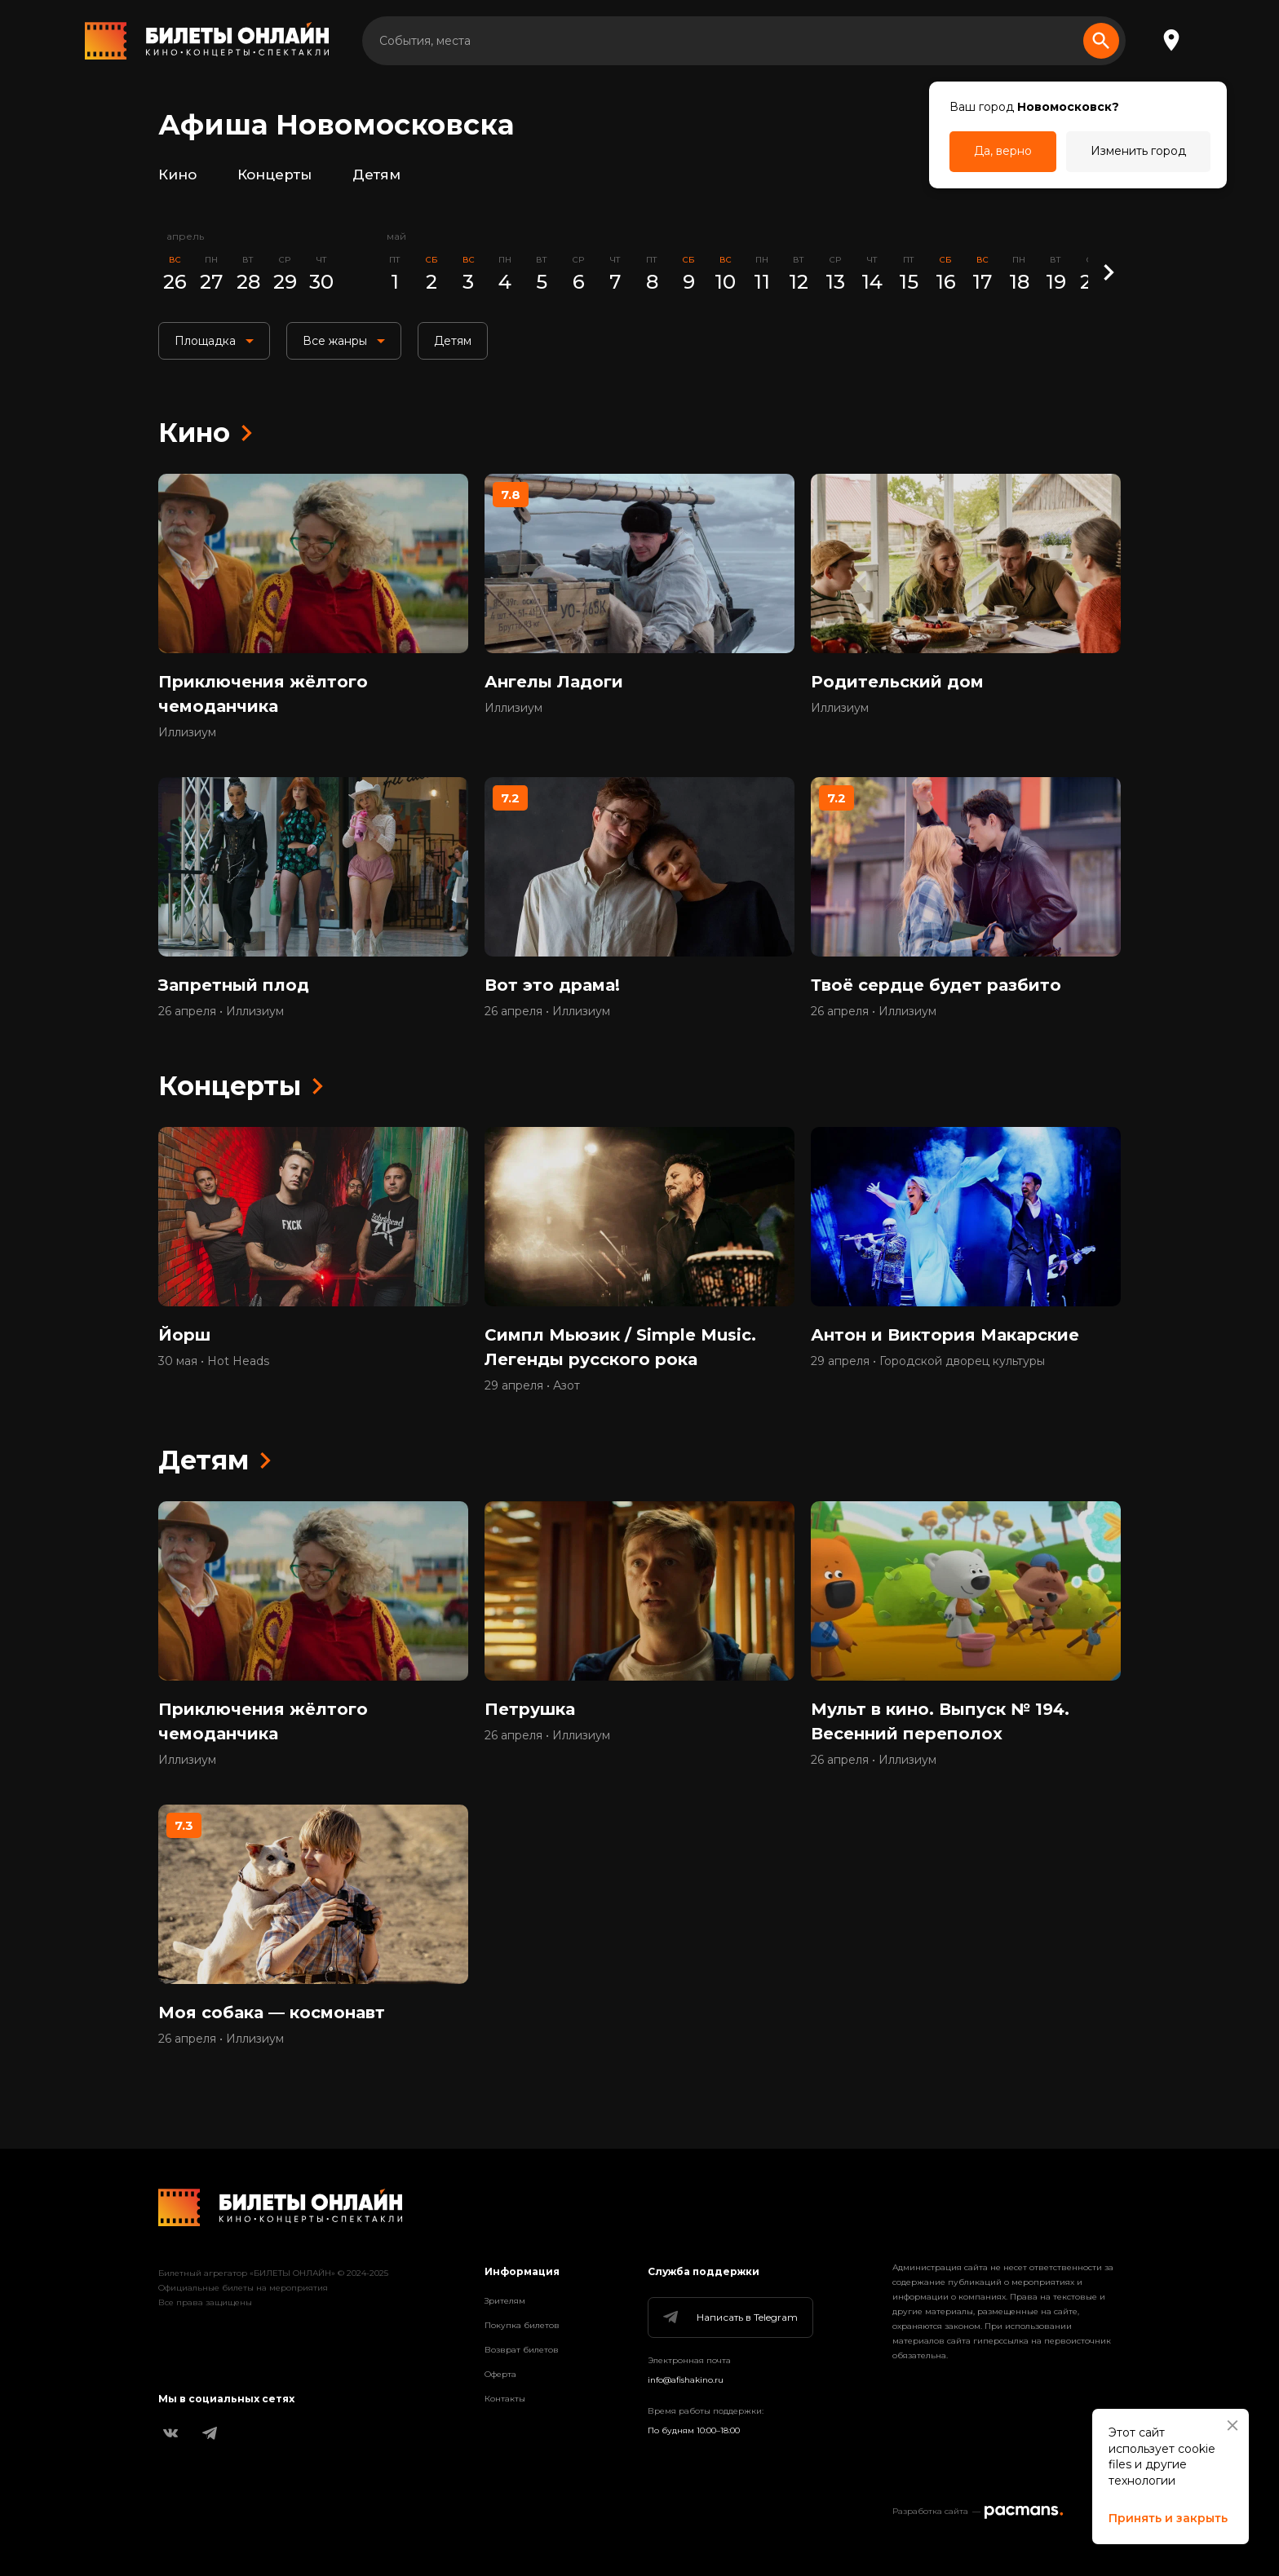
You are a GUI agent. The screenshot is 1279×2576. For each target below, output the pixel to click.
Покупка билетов (522, 2325)
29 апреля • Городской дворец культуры (928, 1361)
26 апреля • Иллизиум (221, 1011)
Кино (177, 174)
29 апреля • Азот (532, 1385)
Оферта (500, 2374)
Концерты (274, 174)
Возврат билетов (522, 2349)
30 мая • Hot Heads (213, 1361)
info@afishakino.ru (686, 2380)
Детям (376, 174)
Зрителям (505, 2300)
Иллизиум (187, 732)
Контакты (505, 2398)
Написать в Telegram (729, 2317)
